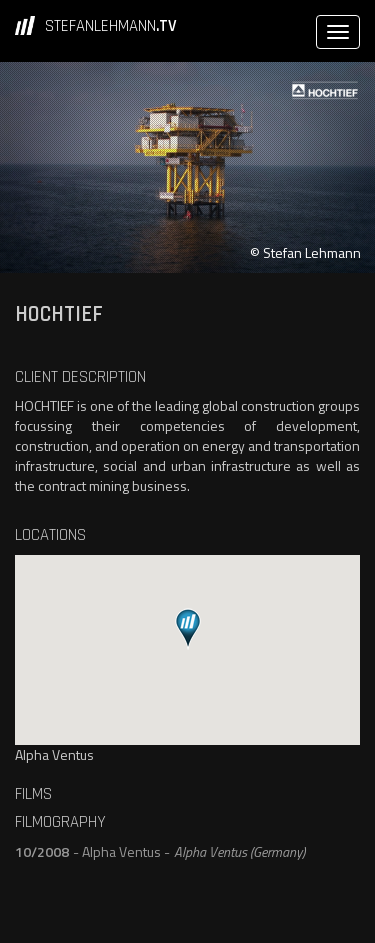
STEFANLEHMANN (111, 26)
